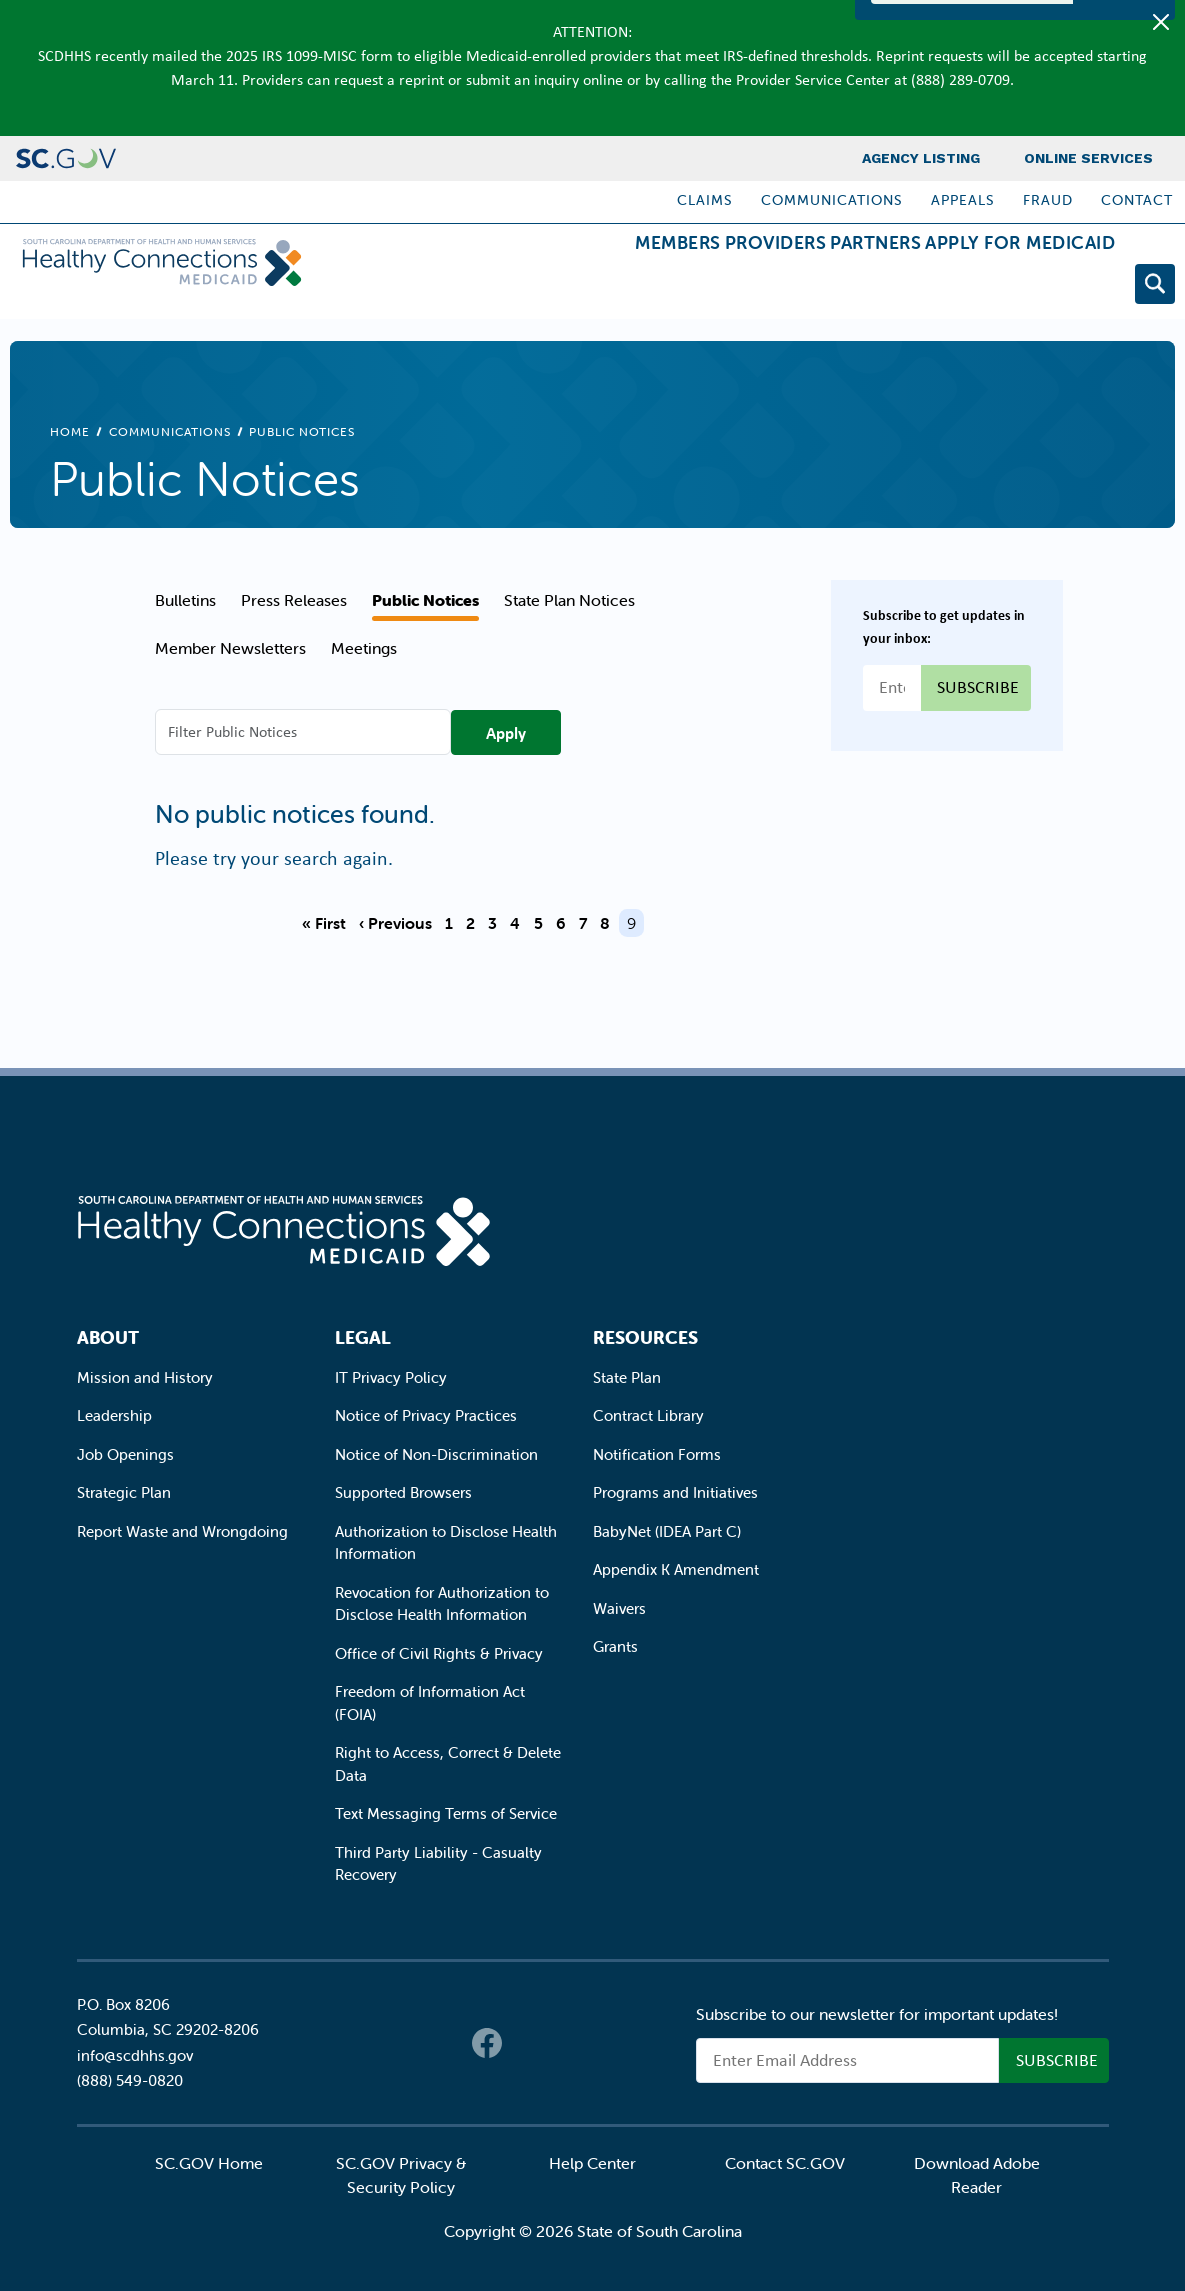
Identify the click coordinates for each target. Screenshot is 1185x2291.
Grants (615, 1646)
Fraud (1048, 200)
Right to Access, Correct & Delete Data (448, 1764)
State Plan (627, 1377)
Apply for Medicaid (1004, 287)
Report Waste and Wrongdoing (182, 1531)
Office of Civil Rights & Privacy (439, 1653)
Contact (1137, 200)
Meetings (364, 648)
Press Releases (294, 600)
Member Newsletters (230, 648)
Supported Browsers (403, 1492)
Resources (645, 1337)
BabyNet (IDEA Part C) (667, 1531)
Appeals (963, 200)
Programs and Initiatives (675, 1492)
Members (566, 287)
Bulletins (185, 600)
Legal (363, 1337)
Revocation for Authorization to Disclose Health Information (442, 1604)
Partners (827, 287)
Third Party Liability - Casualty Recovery (438, 1864)
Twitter (527, 2043)
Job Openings (125, 1454)
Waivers (619, 1608)
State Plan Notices (569, 600)
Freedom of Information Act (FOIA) (430, 1703)
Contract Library (648, 1415)
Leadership (114, 1415)
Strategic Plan (124, 1492)
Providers (696, 287)
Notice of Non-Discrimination (436, 1454)
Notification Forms (657, 1454)
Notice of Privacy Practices (426, 1415)
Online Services (1088, 158)
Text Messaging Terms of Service (446, 1813)
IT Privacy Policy (391, 1377)
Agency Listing (921, 158)
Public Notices (425, 600)
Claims (705, 200)
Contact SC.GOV (785, 2163)
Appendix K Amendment (676, 1569)
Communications (832, 200)
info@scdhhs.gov (135, 2055)
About (108, 1337)
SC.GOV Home (209, 2163)
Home (70, 431)
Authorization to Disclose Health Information (446, 1543)
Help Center (592, 2163)
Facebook (487, 2043)
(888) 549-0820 (130, 2080)
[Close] (1161, 22)
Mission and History (145, 1377)
